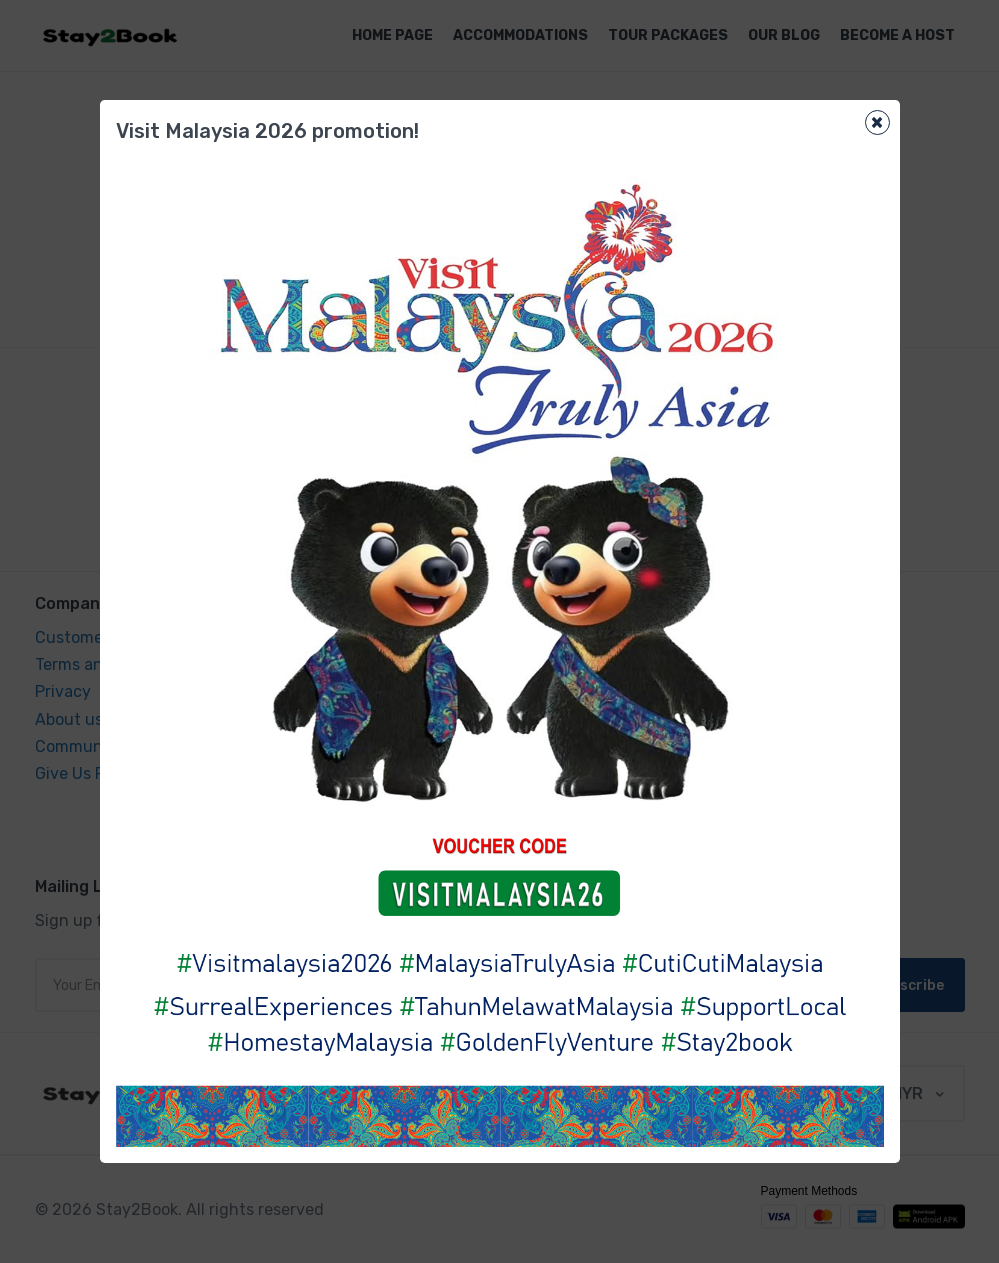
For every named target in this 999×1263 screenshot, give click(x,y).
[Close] (877, 122)
